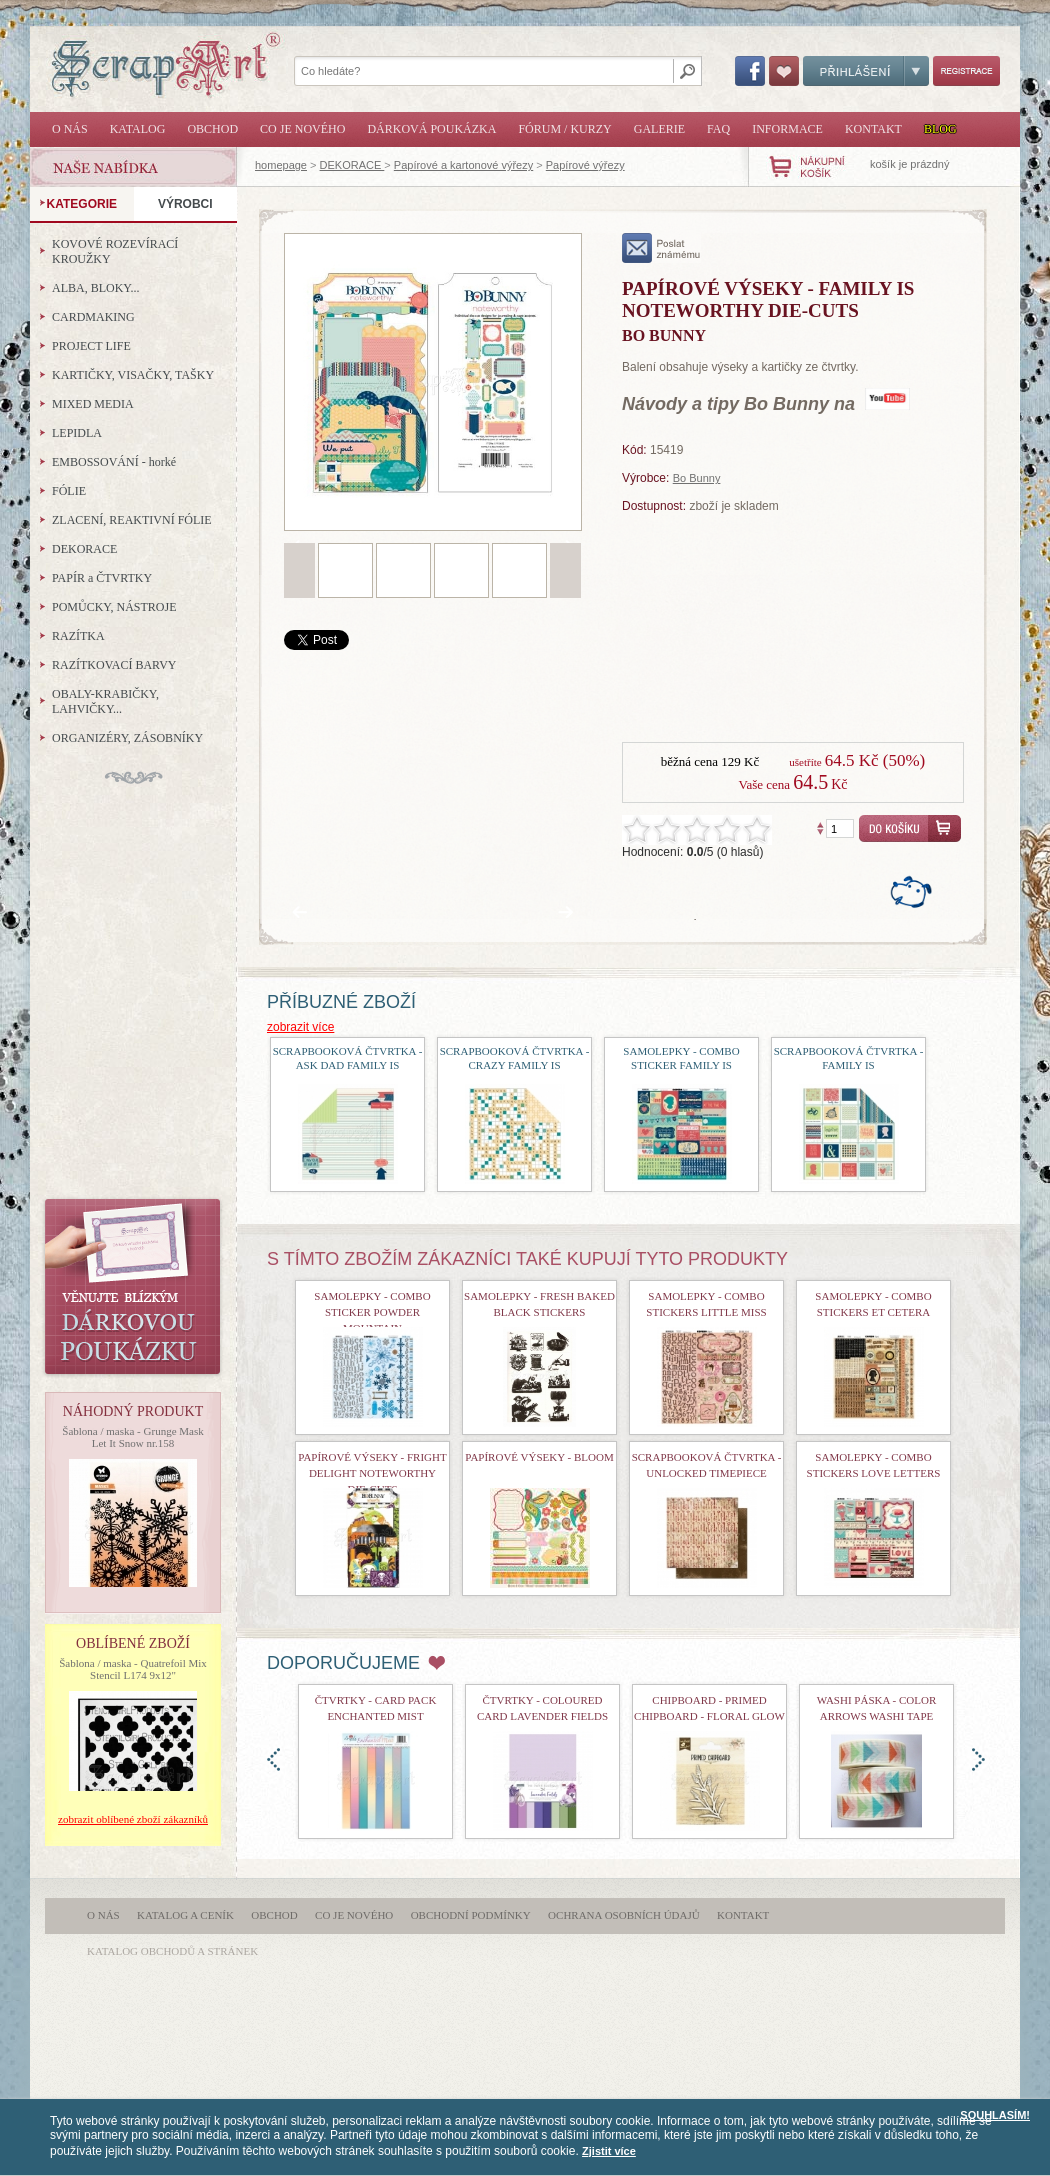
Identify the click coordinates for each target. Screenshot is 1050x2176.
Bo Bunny (697, 478)
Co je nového (302, 129)
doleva (273, 1759)
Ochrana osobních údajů (624, 1915)
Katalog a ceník (185, 1915)
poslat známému (661, 248)
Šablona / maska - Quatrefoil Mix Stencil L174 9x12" (133, 1669)
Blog (940, 129)
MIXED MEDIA (93, 404)
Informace (787, 129)
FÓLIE (69, 491)
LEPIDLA (77, 433)
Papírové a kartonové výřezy (463, 165)
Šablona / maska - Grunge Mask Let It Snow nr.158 (132, 1437)
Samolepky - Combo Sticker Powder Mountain (372, 1312)
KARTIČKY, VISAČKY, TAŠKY (133, 375)
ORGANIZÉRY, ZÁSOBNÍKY (127, 738)
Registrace (966, 71)
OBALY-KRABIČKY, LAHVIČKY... (105, 701)
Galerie (659, 129)
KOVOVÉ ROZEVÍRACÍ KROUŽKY (115, 251)
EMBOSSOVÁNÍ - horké (114, 462)
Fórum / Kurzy (564, 129)
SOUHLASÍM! (995, 2115)
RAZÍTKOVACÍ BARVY (114, 665)
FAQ (718, 129)
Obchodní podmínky (471, 1915)
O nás (70, 129)
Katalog (138, 129)
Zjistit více (609, 2151)
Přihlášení (866, 71)
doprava (978, 1759)
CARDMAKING (93, 317)
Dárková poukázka (431, 129)
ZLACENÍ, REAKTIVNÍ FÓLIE (132, 520)
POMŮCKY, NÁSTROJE (114, 607)
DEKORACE (352, 165)
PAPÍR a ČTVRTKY (102, 578)
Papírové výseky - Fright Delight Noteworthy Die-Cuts (372, 1473)
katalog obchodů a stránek (172, 1951)
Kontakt (873, 129)
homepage (281, 165)
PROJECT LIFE (91, 346)
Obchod (212, 129)
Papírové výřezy (585, 165)
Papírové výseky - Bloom (539, 1457)
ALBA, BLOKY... (95, 288)
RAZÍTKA (78, 636)
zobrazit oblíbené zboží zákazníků (133, 1819)
